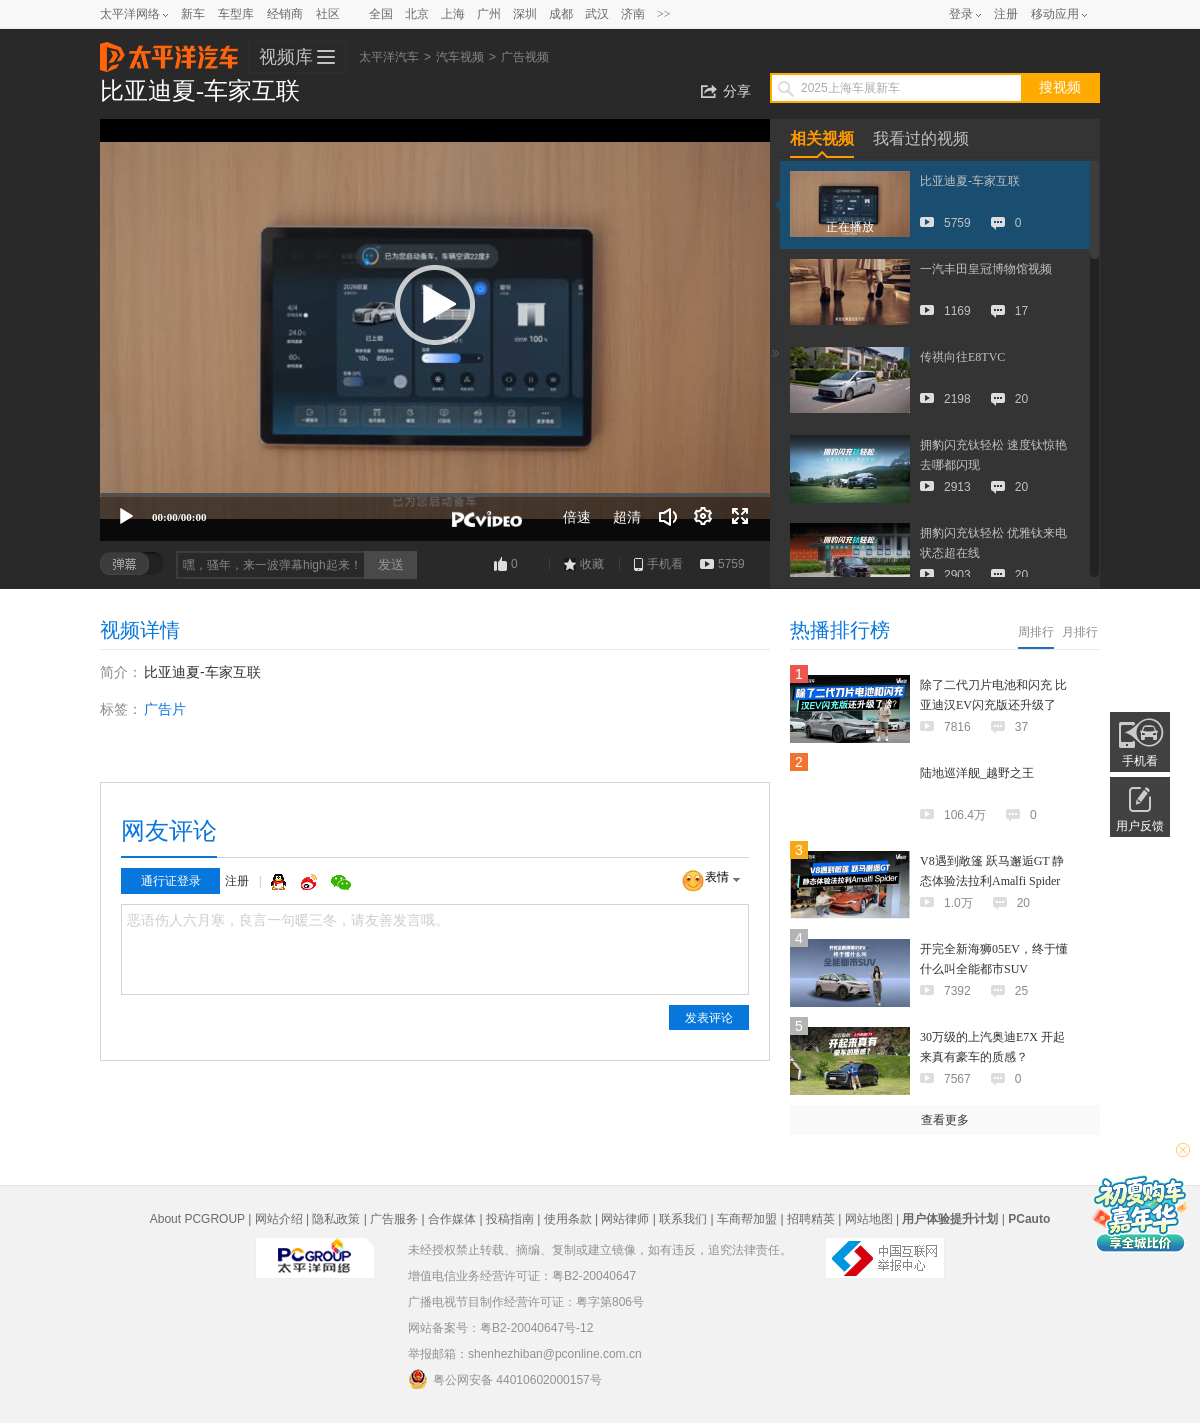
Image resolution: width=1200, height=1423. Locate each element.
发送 (391, 564)
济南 (633, 14)
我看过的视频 (921, 138)
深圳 (525, 14)
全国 (381, 14)
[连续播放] (704, 517)
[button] (435, 305)
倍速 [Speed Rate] (577, 517)
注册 (1006, 14)
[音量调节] (668, 517)
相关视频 (822, 138)
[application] (435, 330)
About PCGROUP (197, 1219)
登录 (961, 14)
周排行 (1036, 632)
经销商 (285, 14)
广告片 (165, 709)
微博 (311, 882)
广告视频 (525, 57)
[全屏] (740, 517)
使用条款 (568, 1219)
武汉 (597, 14)
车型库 (236, 14)
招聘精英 (811, 1219)
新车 (193, 14)
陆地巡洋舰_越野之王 (977, 773)
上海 (453, 14)
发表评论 (709, 1018)
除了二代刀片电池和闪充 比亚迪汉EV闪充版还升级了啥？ (993, 705)
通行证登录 (171, 881)
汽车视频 (460, 57)
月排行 (1080, 632)
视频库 (286, 57)
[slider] (435, 495)
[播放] (126, 517)
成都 (561, 14)
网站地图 (869, 1219)
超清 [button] (627, 517)
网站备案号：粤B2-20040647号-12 (500, 1328)
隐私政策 (336, 1219)
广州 (489, 14)
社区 (328, 14)
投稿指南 (510, 1219)
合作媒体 (452, 1219)
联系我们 (683, 1219)
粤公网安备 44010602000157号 (505, 1379)
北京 (417, 14)
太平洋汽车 (169, 51)
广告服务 (394, 1219)
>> (664, 14)
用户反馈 (1140, 826)
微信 (341, 882)
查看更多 (945, 1120)
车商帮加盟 (747, 1219)
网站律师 (625, 1219)
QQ (281, 882)
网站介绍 (279, 1219)
